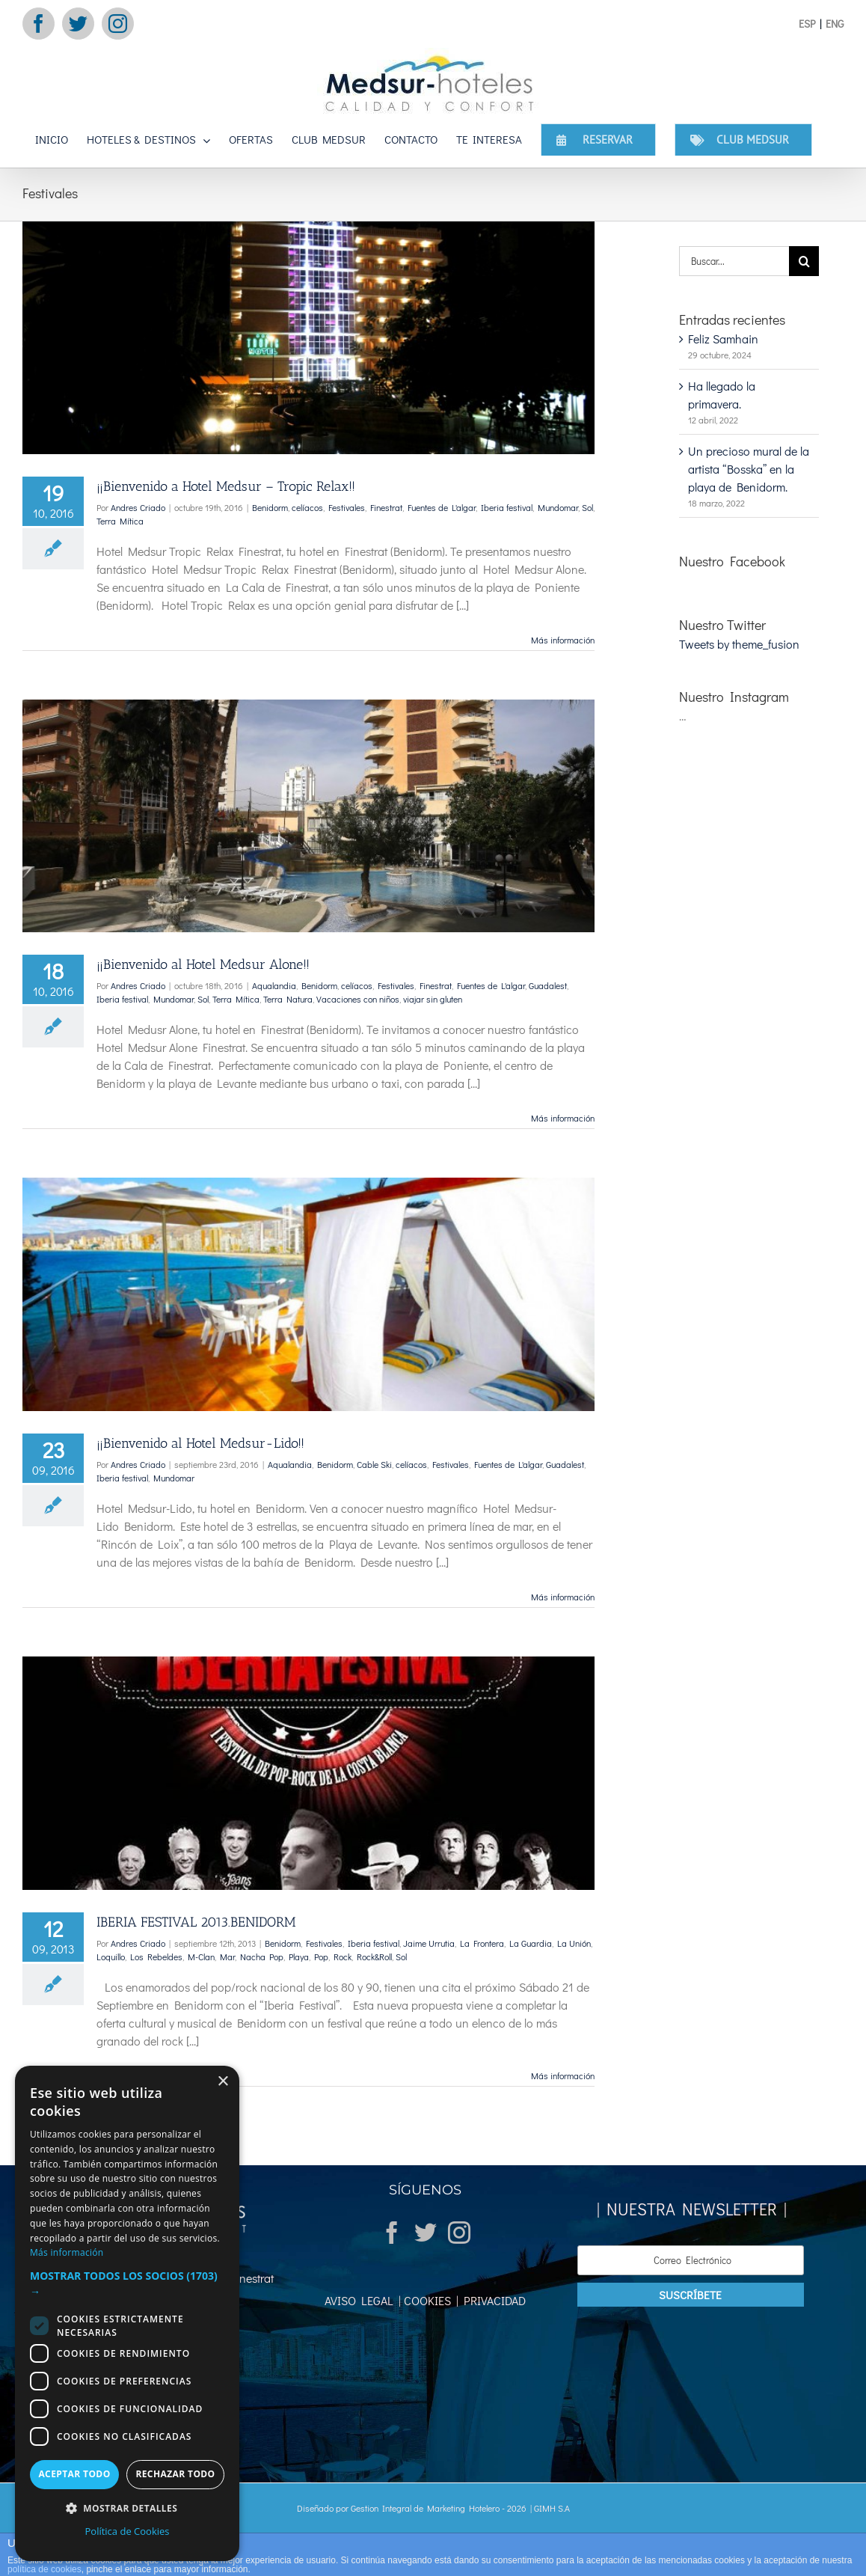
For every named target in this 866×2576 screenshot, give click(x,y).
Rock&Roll (374, 1956)
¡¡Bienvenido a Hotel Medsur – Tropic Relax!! (225, 486)
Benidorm (270, 507)
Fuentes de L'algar (442, 507)
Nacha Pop (261, 1956)
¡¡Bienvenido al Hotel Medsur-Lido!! (200, 1443)
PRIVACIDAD (492, 2300)
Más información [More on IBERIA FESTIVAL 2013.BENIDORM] (563, 2075)
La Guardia (530, 1943)
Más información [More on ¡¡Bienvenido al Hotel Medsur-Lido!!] (563, 1597)
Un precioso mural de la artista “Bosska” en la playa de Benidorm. (748, 469)
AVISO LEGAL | (363, 2300)
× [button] (222, 2081)
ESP (807, 23)
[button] (127, 2283)
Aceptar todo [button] (74, 2474)
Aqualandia (274, 985)
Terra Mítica (120, 521)
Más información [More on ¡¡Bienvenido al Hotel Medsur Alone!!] (563, 1118)
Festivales (346, 507)
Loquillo (110, 1956)
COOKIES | (429, 2300)
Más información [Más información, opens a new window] (66, 2252)
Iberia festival (506, 507)
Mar (227, 1956)
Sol (587, 507)
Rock (342, 1956)
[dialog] (127, 2313)
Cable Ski (374, 1464)
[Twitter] (425, 2232)
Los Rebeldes (156, 1956)
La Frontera (482, 1943)
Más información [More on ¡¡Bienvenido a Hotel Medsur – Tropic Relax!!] (563, 640)
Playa (299, 1956)
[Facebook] (392, 2232)
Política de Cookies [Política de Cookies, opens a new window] (127, 2531)
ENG (835, 23)
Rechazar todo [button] (175, 2474)
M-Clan (201, 1956)
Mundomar (558, 507)
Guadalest (548, 985)
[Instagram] (459, 2232)
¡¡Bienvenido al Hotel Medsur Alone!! (203, 964)
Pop (321, 1956)
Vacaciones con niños (357, 999)
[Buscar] (804, 261)
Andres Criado (138, 507)
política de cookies (44, 2569)
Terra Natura (288, 999)
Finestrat (386, 507)
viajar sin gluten (432, 999)
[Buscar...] (734, 261)
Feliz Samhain (723, 338)
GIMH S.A (552, 2508)
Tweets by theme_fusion (739, 644)
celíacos (307, 507)
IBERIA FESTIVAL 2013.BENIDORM (196, 1922)
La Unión (574, 1943)
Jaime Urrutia (429, 1943)
